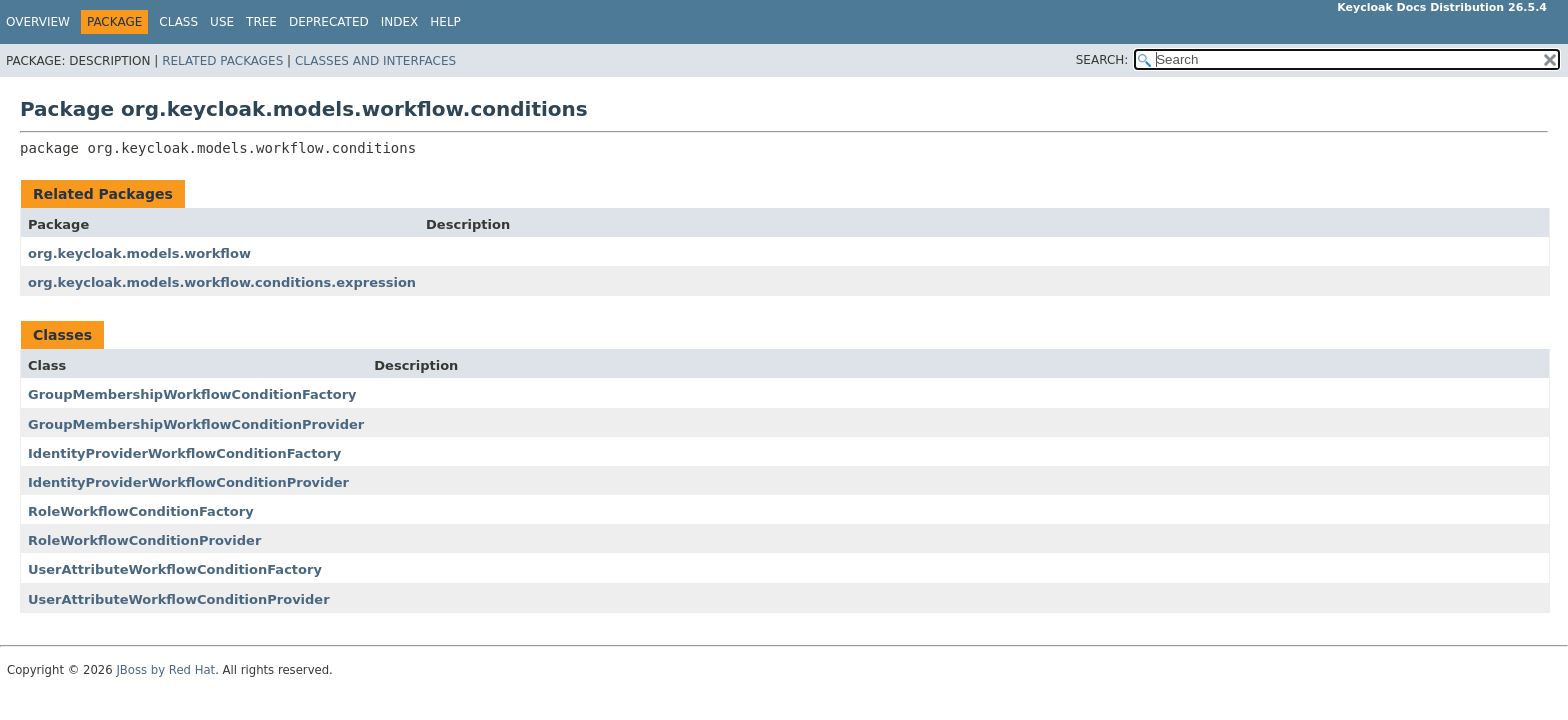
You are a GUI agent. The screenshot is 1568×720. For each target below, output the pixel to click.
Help (445, 22)
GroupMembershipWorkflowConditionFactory (192, 394)
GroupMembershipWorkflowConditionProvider (196, 424)
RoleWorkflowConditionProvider (144, 540)
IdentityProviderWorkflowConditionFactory (184, 453)
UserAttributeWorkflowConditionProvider (179, 599)
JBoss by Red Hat (165, 670)
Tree (261, 22)
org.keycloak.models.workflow (139, 253)
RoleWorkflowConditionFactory (141, 511)
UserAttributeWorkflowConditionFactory (175, 569)
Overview (38, 22)
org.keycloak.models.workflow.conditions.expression (222, 282)
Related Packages (222, 61)
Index (400, 22)
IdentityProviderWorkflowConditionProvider (188, 482)
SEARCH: (1102, 60)
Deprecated (329, 22)
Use (222, 22)
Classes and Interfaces (375, 61)
